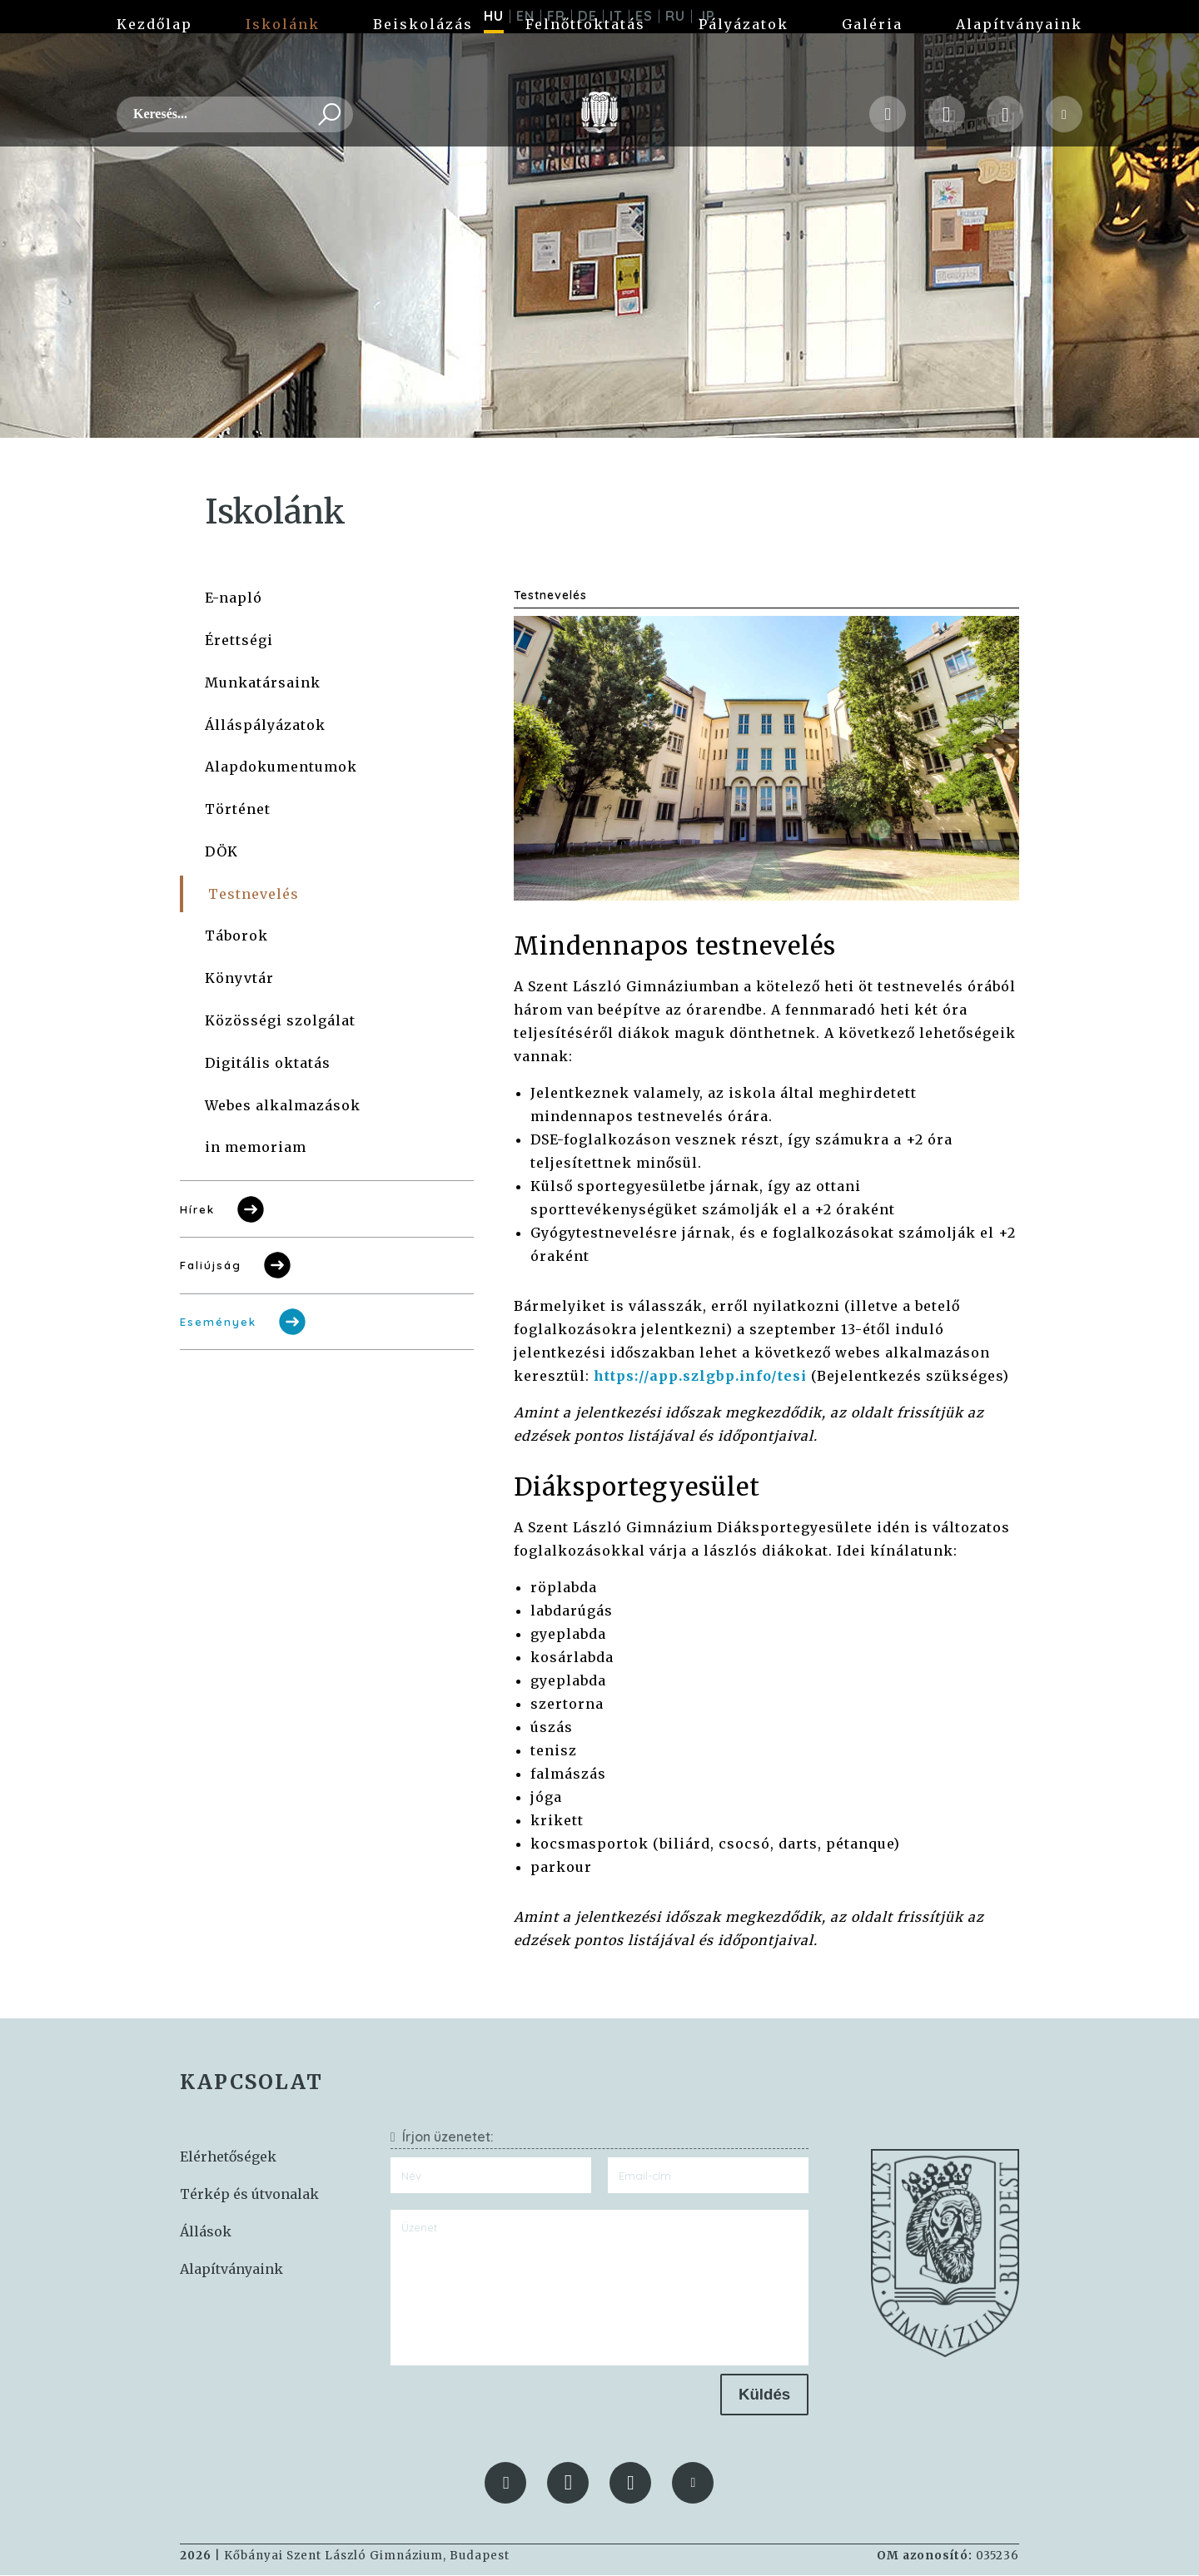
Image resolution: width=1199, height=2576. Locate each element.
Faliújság (237, 1266)
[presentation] (517, 2407)
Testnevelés (253, 894)
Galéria (872, 67)
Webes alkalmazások (283, 1106)
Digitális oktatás (268, 1063)
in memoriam (255, 1147)
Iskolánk (283, 67)
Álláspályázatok (265, 725)
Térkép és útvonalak (249, 2194)
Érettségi (239, 641)
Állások (205, 2232)
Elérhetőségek (228, 2157)
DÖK (221, 852)
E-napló (233, 598)
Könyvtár (239, 978)
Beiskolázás (423, 67)
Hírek (223, 1210)
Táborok (236, 936)
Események (244, 1322)
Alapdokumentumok (281, 767)
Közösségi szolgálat (280, 1021)
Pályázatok (744, 67)
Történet (238, 810)
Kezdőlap (154, 67)
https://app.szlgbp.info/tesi (700, 1376)
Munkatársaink (263, 683)
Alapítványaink (1019, 67)
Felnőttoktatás (585, 67)
